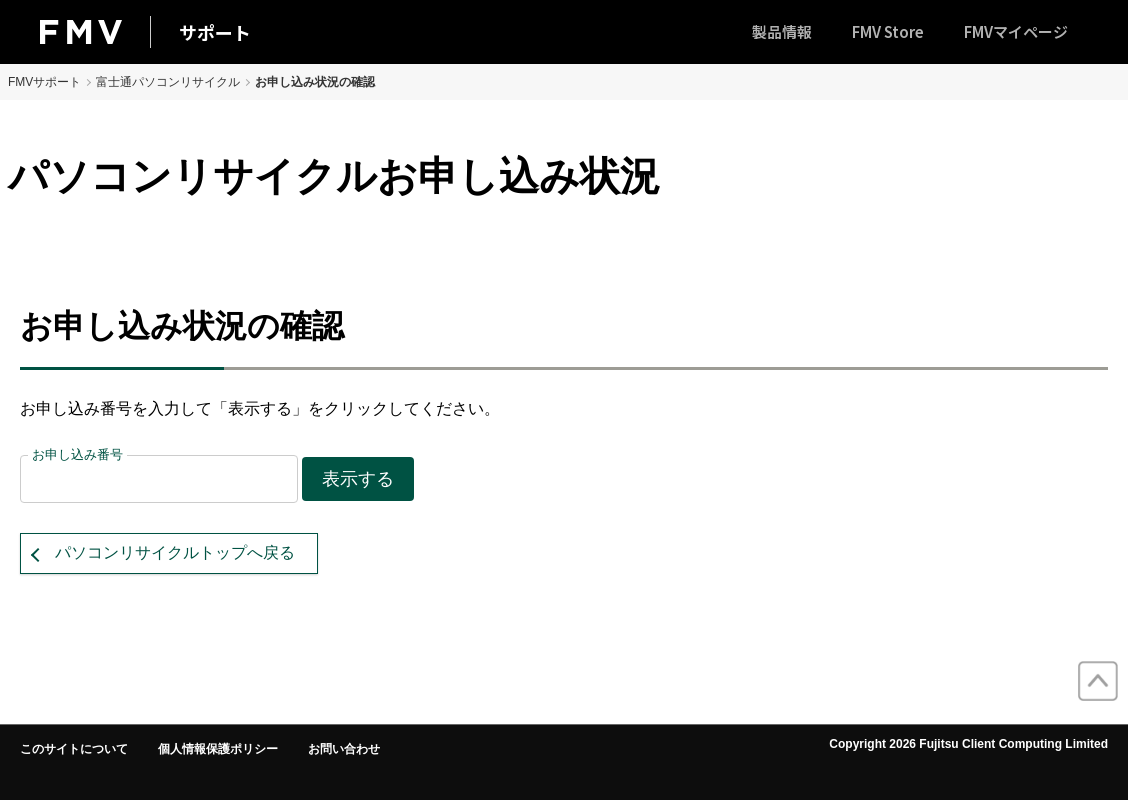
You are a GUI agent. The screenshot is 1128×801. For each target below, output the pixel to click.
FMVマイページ (1016, 31)
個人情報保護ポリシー (218, 749)
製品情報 (782, 31)
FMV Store (888, 31)
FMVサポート (44, 82)
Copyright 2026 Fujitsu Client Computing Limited (968, 744)
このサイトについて (74, 749)
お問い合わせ (344, 749)
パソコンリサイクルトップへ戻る (175, 552)
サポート (215, 32)
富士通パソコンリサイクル (168, 82)
